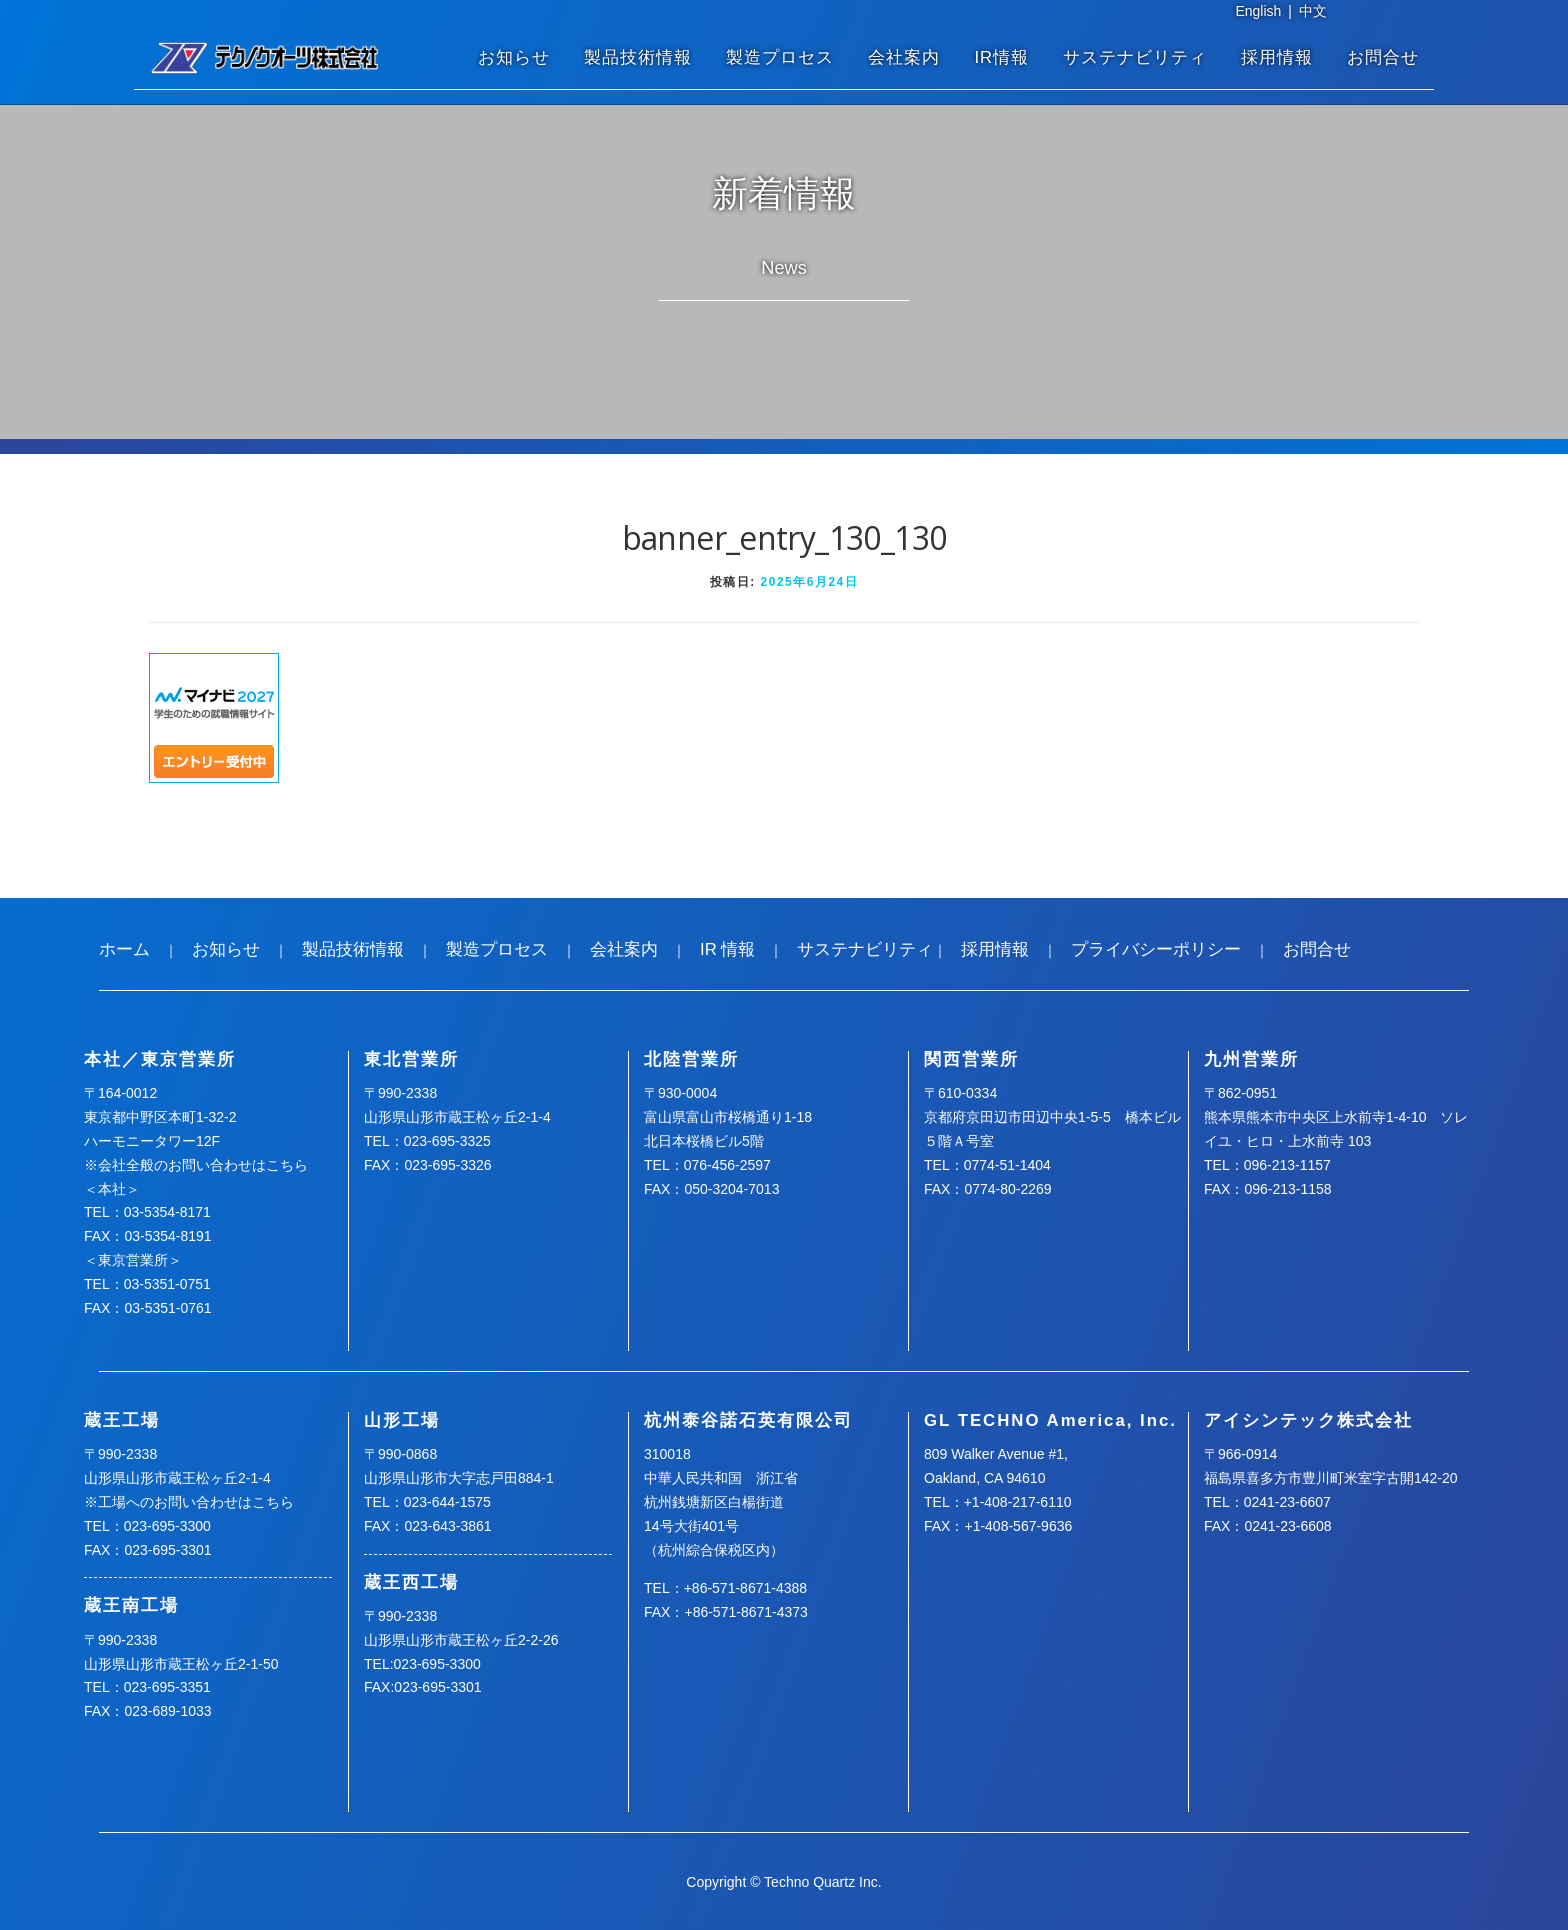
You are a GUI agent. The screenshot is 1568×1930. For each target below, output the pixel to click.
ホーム (124, 949)
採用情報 (1277, 57)
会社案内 (904, 57)
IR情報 (1001, 57)
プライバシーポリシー (1156, 949)
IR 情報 (727, 949)
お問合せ (1383, 57)
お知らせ (514, 57)
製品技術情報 (638, 57)
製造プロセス (780, 57)
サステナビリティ (1135, 57)
